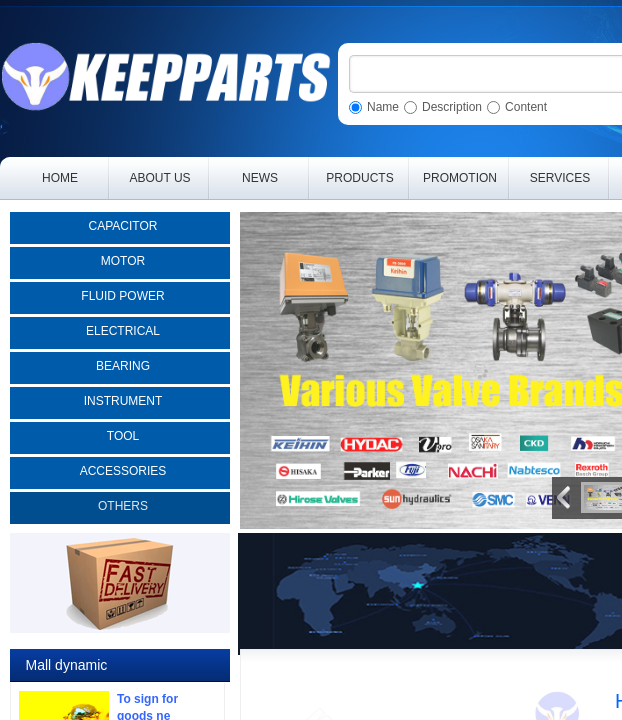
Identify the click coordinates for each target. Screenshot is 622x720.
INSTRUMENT (123, 401)
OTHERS (123, 506)
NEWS (260, 178)
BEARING (123, 366)
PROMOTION (460, 178)
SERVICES (560, 178)
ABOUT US (159, 178)
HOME (60, 178)
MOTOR (123, 261)
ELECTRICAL (123, 331)
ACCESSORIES (123, 471)
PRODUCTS (359, 178)
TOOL (123, 436)
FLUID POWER (122, 296)
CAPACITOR (123, 226)
